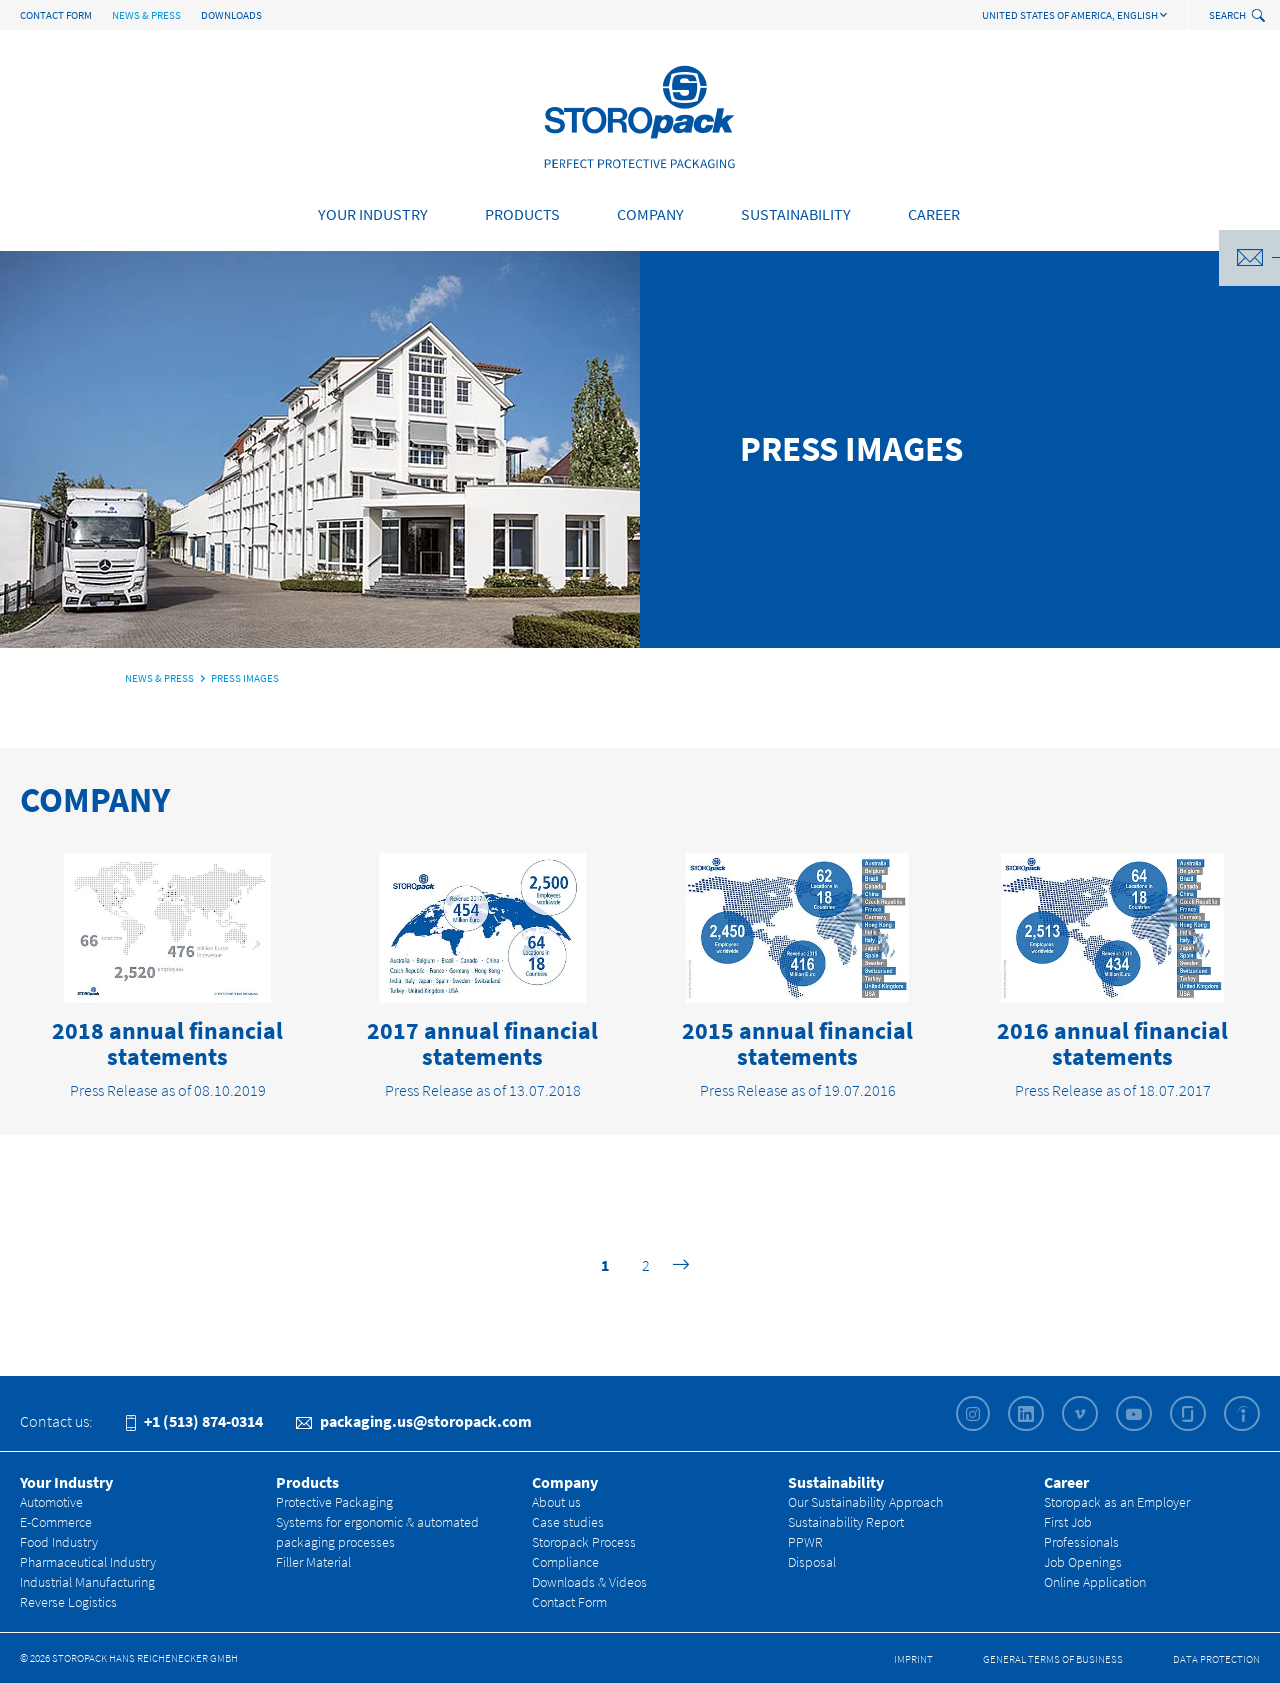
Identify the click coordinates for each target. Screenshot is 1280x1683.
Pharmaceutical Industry (88, 1562)
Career (934, 214)
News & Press (146, 15)
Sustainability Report (846, 1522)
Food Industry (59, 1542)
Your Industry (373, 214)
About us (556, 1502)
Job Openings (1083, 1562)
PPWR (805, 1542)
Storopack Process (584, 1542)
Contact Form (56, 15)
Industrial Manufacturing (87, 1582)
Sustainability (796, 214)
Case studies (568, 1522)
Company (650, 214)
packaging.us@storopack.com (414, 1421)
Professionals (1081, 1542)
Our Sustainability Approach (865, 1502)
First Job (1068, 1522)
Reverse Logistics (68, 1602)
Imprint (913, 1659)
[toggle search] (1260, 16)
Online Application (1095, 1582)
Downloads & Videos (589, 1582)
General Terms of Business (1053, 1659)
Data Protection (1216, 1659)
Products (522, 214)
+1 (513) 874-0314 (194, 1421)
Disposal (812, 1562)
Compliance (565, 1562)
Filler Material (313, 1562)
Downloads (231, 15)
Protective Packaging (334, 1502)
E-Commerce (56, 1522)
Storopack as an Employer (1117, 1502)
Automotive (51, 1502)
